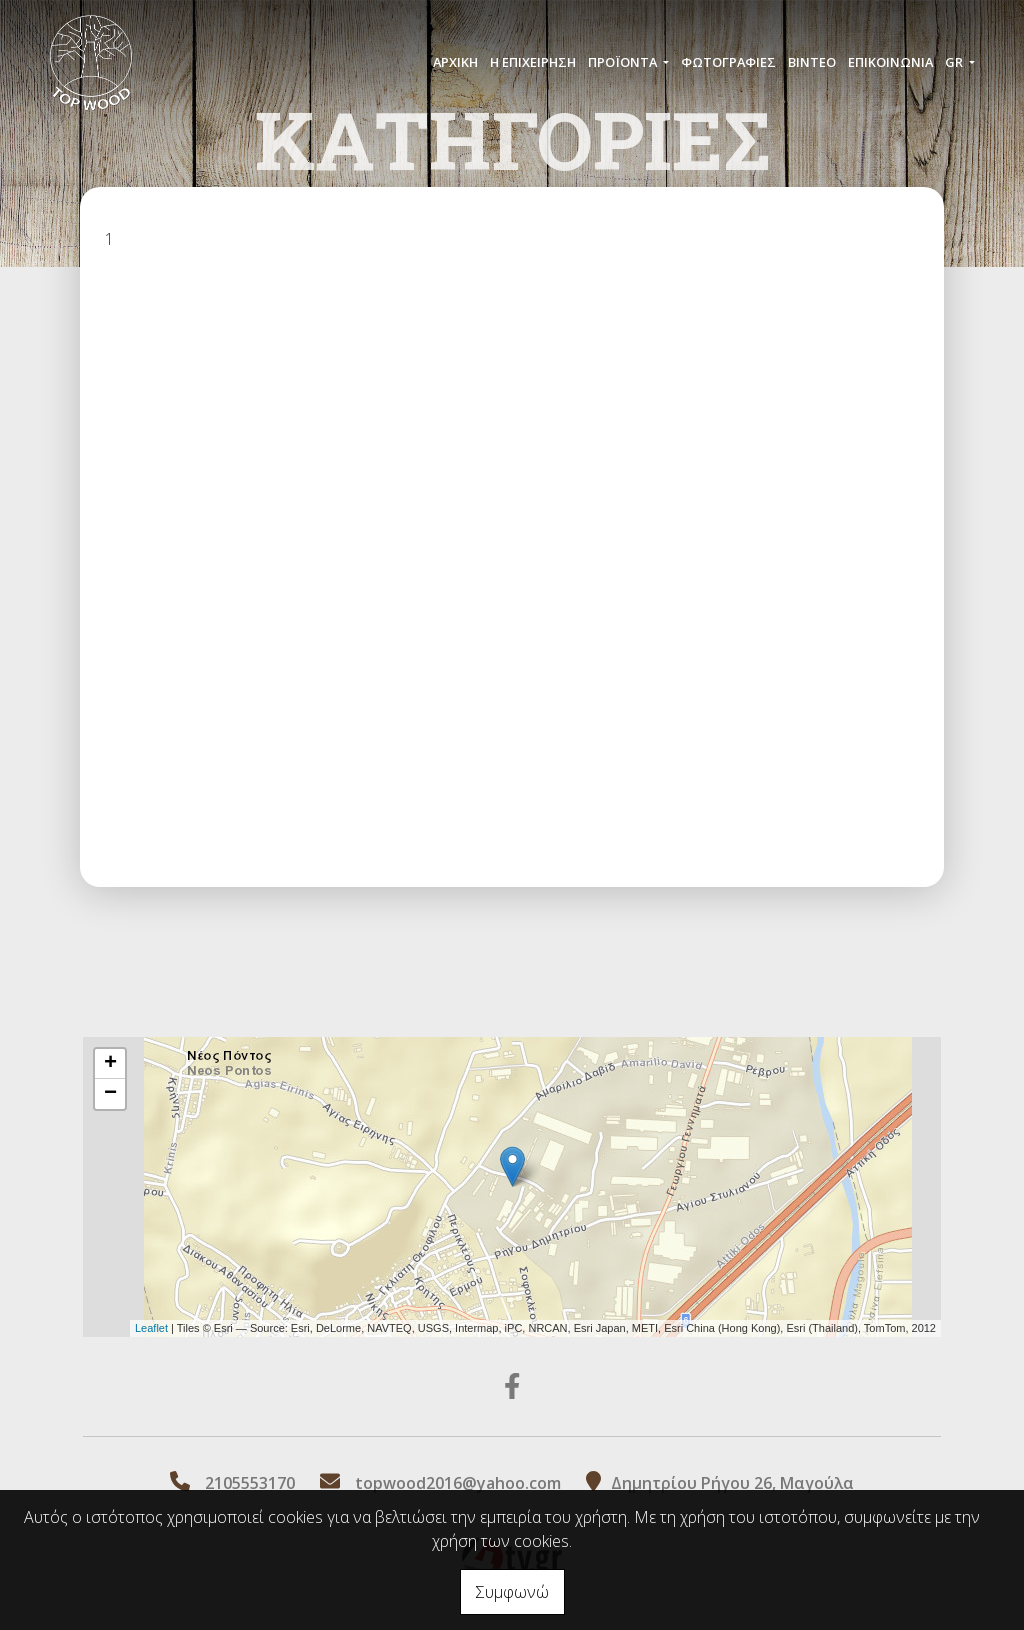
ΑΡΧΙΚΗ (455, 62)
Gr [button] (955, 62)
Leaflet (151, 1328)
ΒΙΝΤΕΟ (812, 62)
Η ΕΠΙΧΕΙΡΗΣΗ (533, 62)
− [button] (110, 1094)
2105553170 (250, 1483)
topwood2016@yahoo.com (458, 1483)
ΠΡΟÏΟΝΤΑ (624, 62)
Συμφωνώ (512, 1592)
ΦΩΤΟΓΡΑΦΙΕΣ (728, 62)
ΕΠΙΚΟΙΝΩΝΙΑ (890, 62)
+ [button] (110, 1064)
